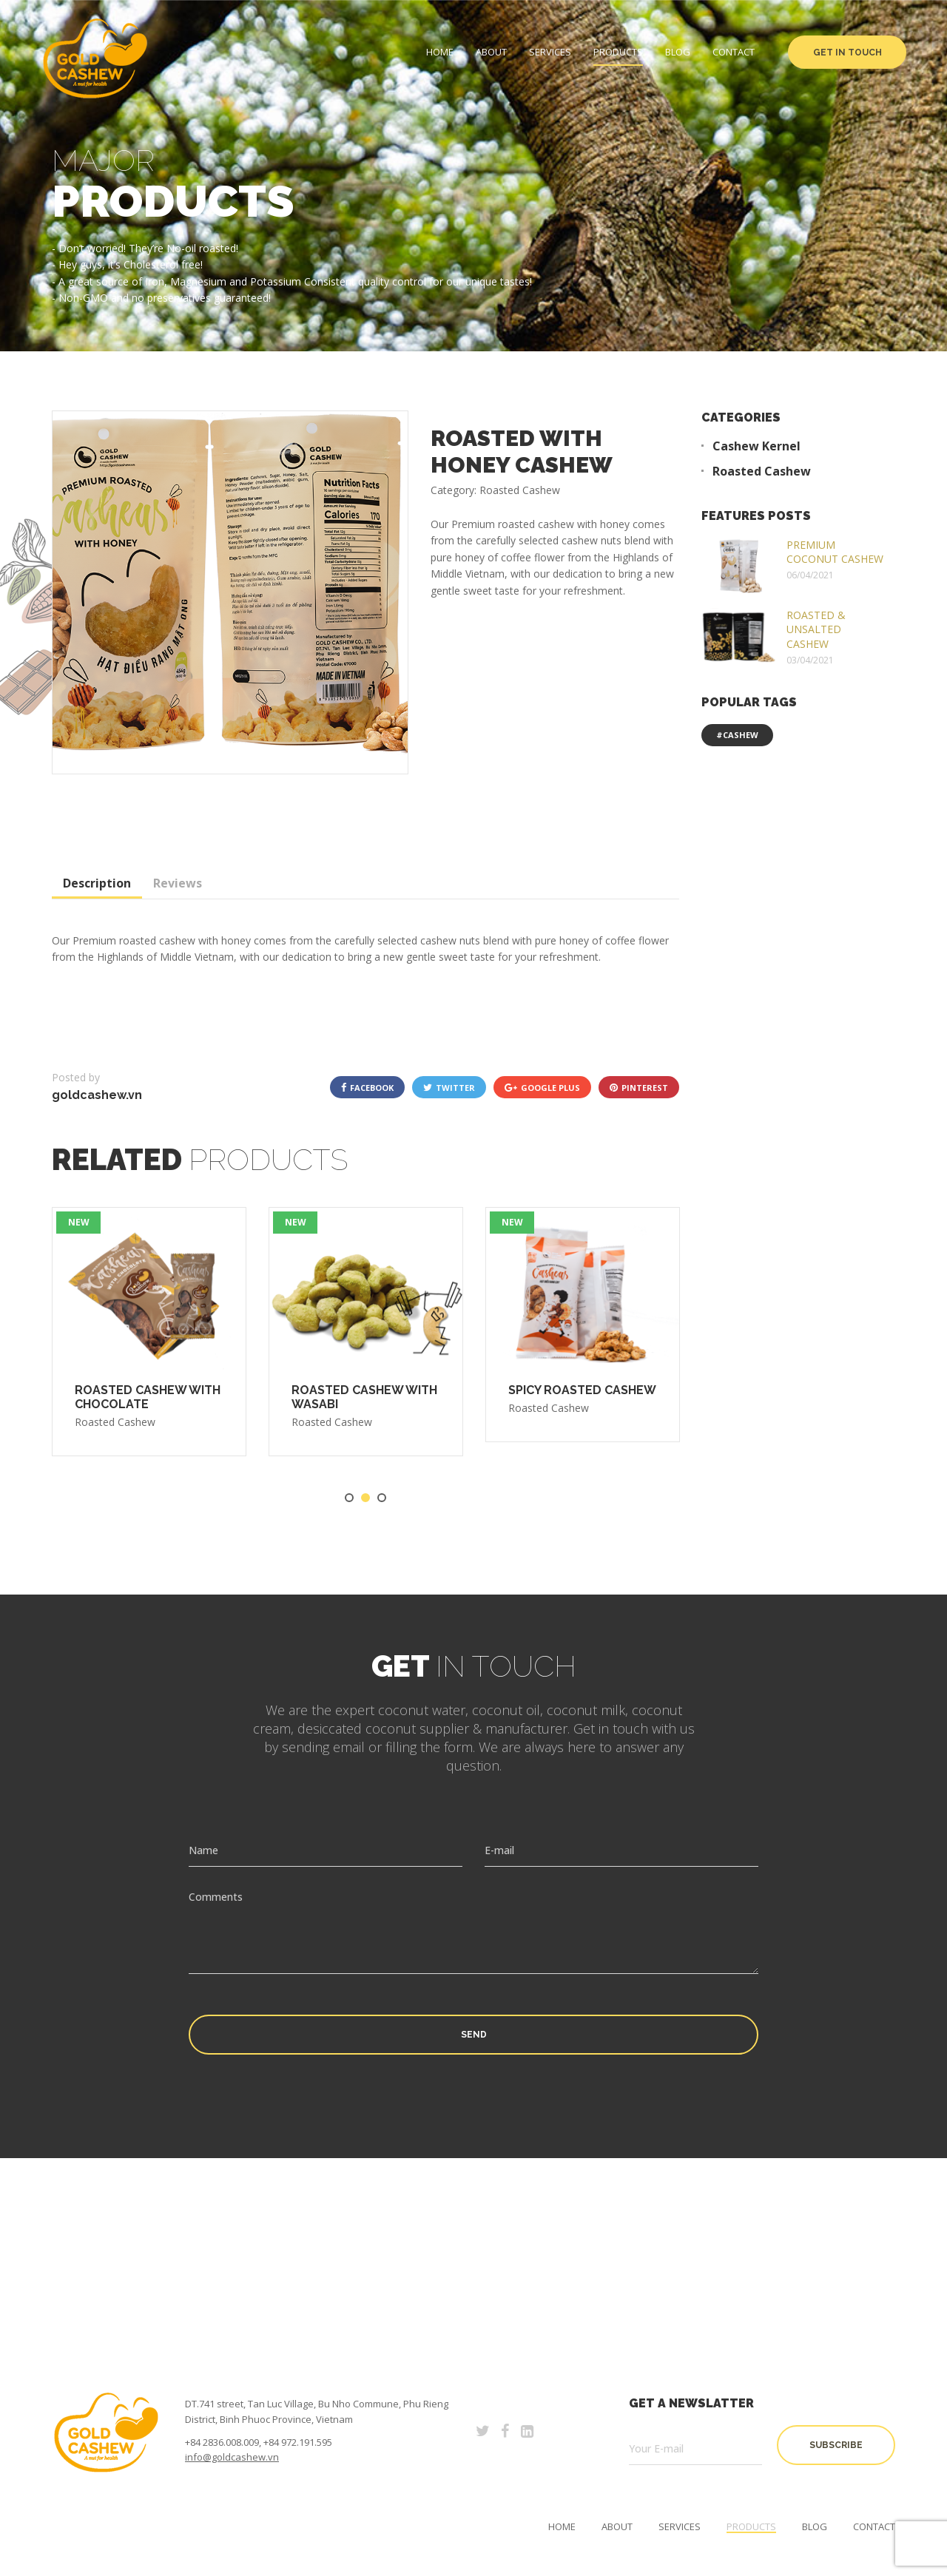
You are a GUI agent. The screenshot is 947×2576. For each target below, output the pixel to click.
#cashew (737, 734)
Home (440, 52)
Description (97, 883)
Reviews (177, 883)
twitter (449, 1087)
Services (550, 52)
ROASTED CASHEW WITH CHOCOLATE (147, 1397)
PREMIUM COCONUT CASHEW (834, 552)
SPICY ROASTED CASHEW (582, 1390)
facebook (367, 1087)
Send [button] (474, 2034)
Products (618, 52)
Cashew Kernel (756, 446)
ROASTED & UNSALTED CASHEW (816, 629)
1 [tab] (349, 1497)
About (491, 52)
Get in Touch (847, 52)
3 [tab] (381, 1497)
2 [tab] (365, 1497)
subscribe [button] (836, 2445)
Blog (677, 52)
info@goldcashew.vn (232, 2457)
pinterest (639, 1087)
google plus (542, 1087)
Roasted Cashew (115, 1422)
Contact (733, 52)
